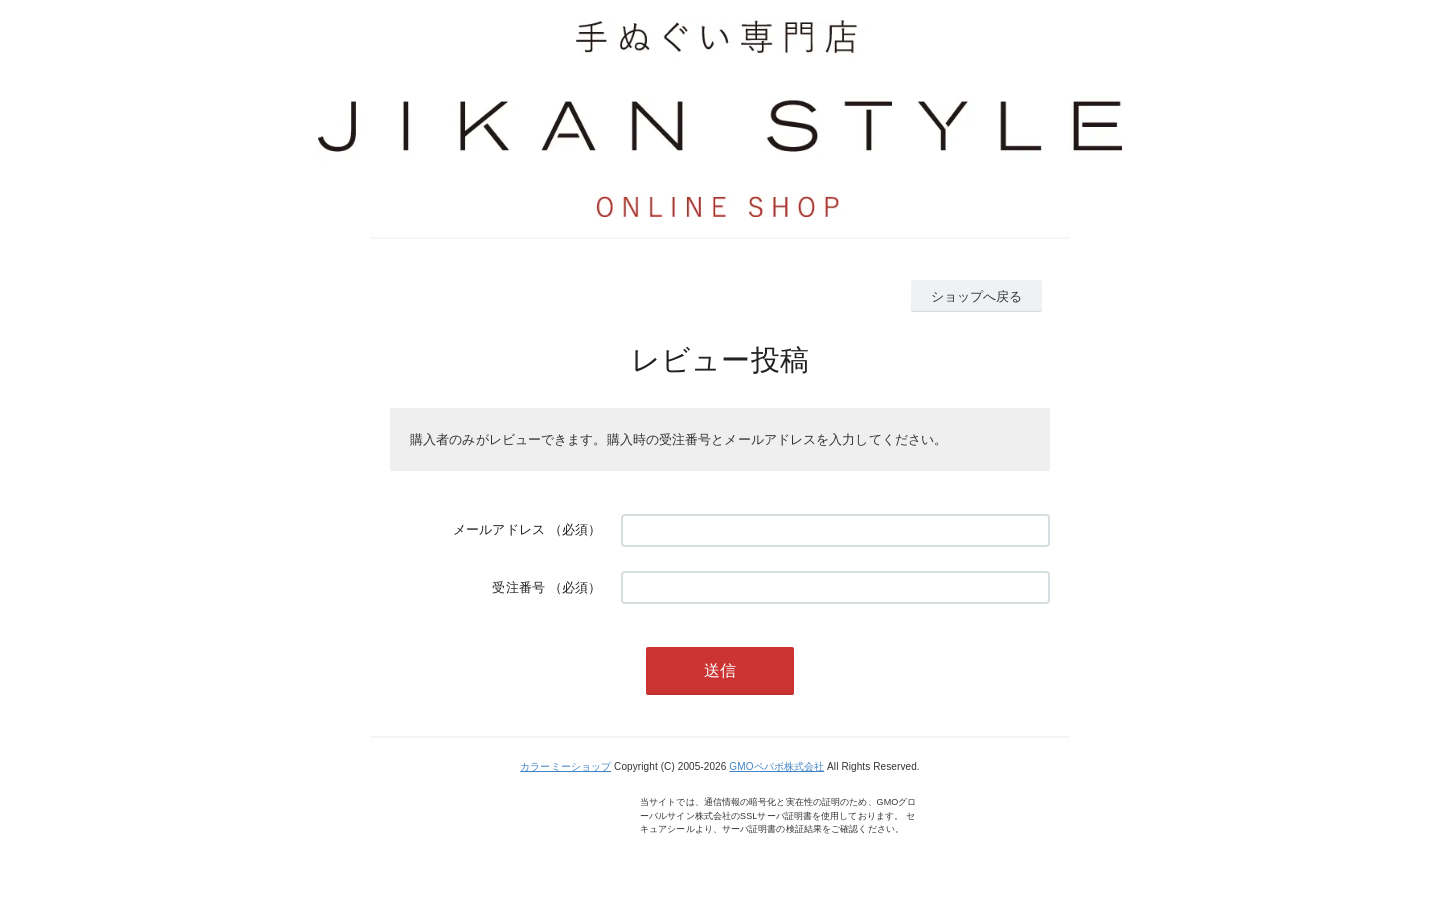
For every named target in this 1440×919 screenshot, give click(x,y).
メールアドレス (499, 529)
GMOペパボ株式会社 (776, 766)
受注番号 (518, 587)
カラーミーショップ (565, 766)
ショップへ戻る (977, 296)
